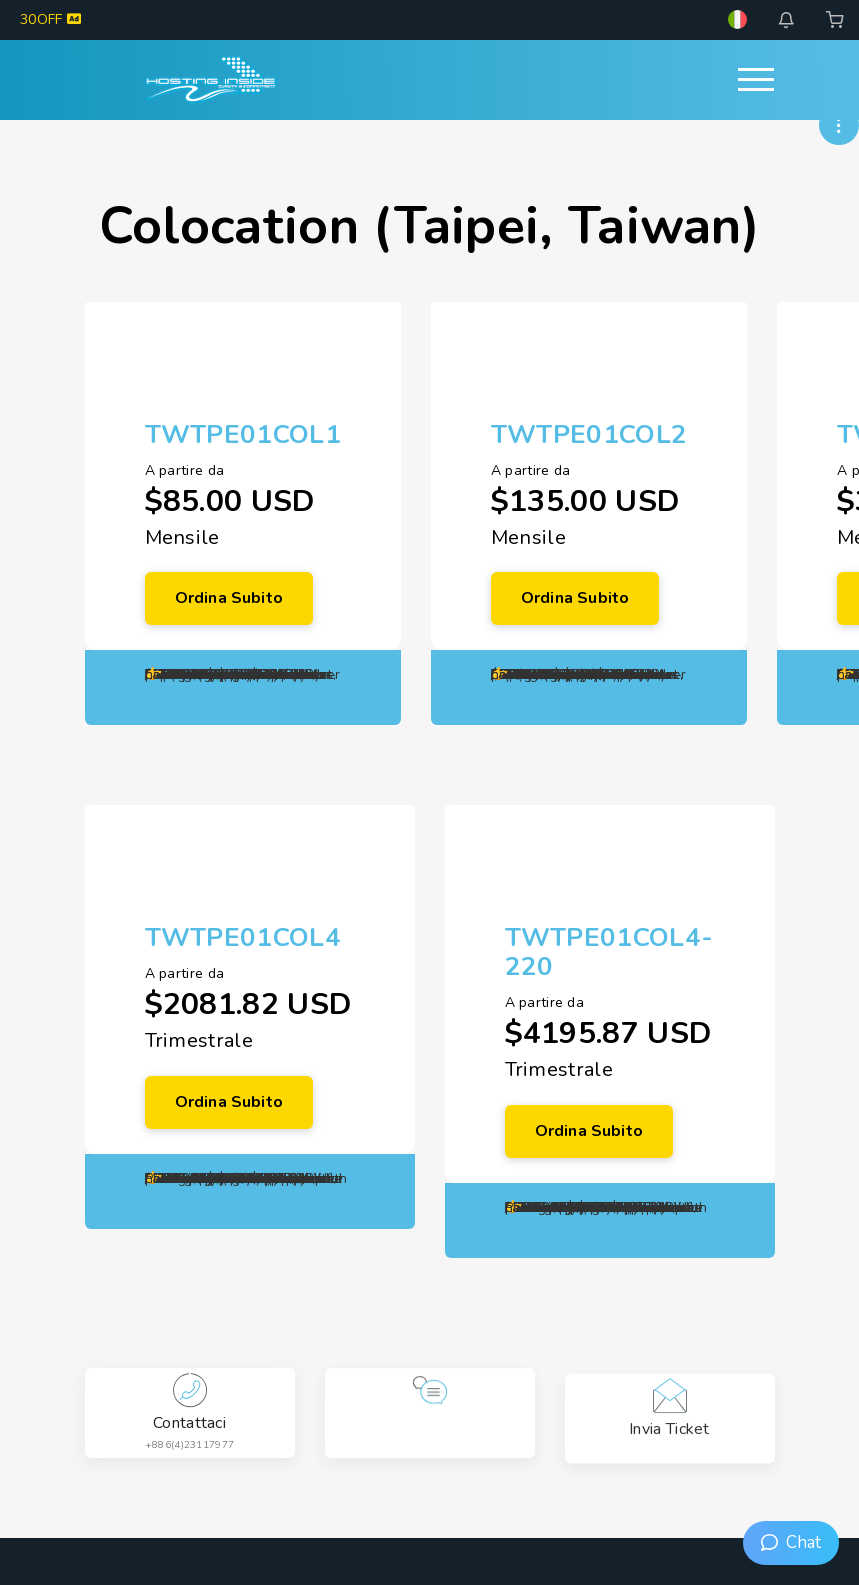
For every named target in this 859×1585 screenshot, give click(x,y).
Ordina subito (229, 598)
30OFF (50, 19)
